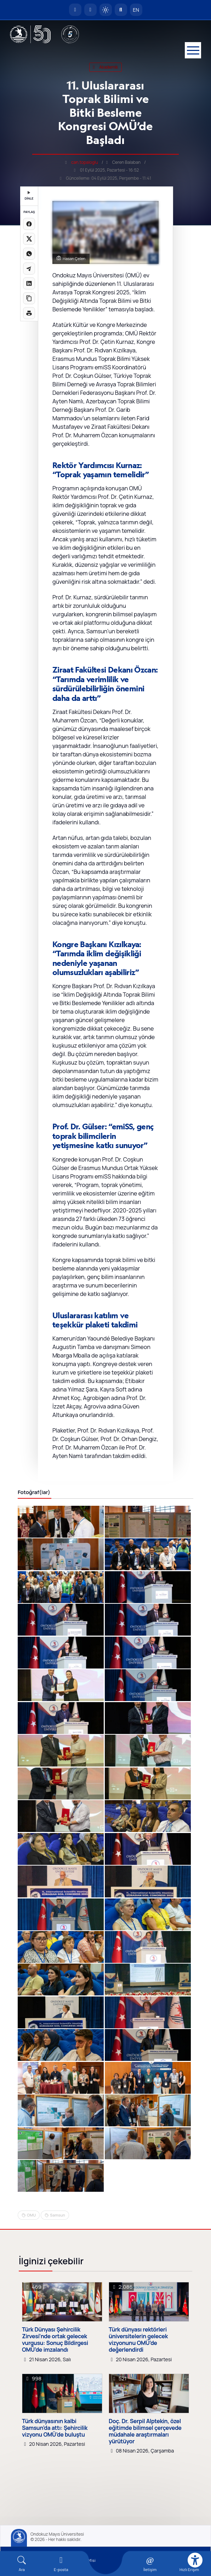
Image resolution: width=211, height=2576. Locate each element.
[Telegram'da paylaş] (29, 269)
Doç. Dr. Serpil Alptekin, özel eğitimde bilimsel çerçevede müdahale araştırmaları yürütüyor (145, 2431)
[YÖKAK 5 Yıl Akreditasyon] (70, 34)
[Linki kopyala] (29, 298)
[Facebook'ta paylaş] (29, 224)
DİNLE (28, 196)
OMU (31, 2215)
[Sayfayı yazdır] (29, 313)
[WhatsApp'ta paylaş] (29, 254)
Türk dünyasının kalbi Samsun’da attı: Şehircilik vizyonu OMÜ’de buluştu (54, 2428)
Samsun (57, 2215)
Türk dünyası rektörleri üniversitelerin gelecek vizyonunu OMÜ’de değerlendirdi (138, 2339)
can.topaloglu (84, 162)
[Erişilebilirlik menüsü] (195, 2560)
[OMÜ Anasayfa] (75, 10)
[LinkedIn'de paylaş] (29, 283)
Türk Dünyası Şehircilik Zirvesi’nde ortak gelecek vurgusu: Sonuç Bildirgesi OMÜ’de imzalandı (55, 2339)
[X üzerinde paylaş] (29, 239)
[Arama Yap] (121, 10)
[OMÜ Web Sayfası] (30, 34)
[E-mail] (61, 2564)
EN (136, 9)
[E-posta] (90, 10)
